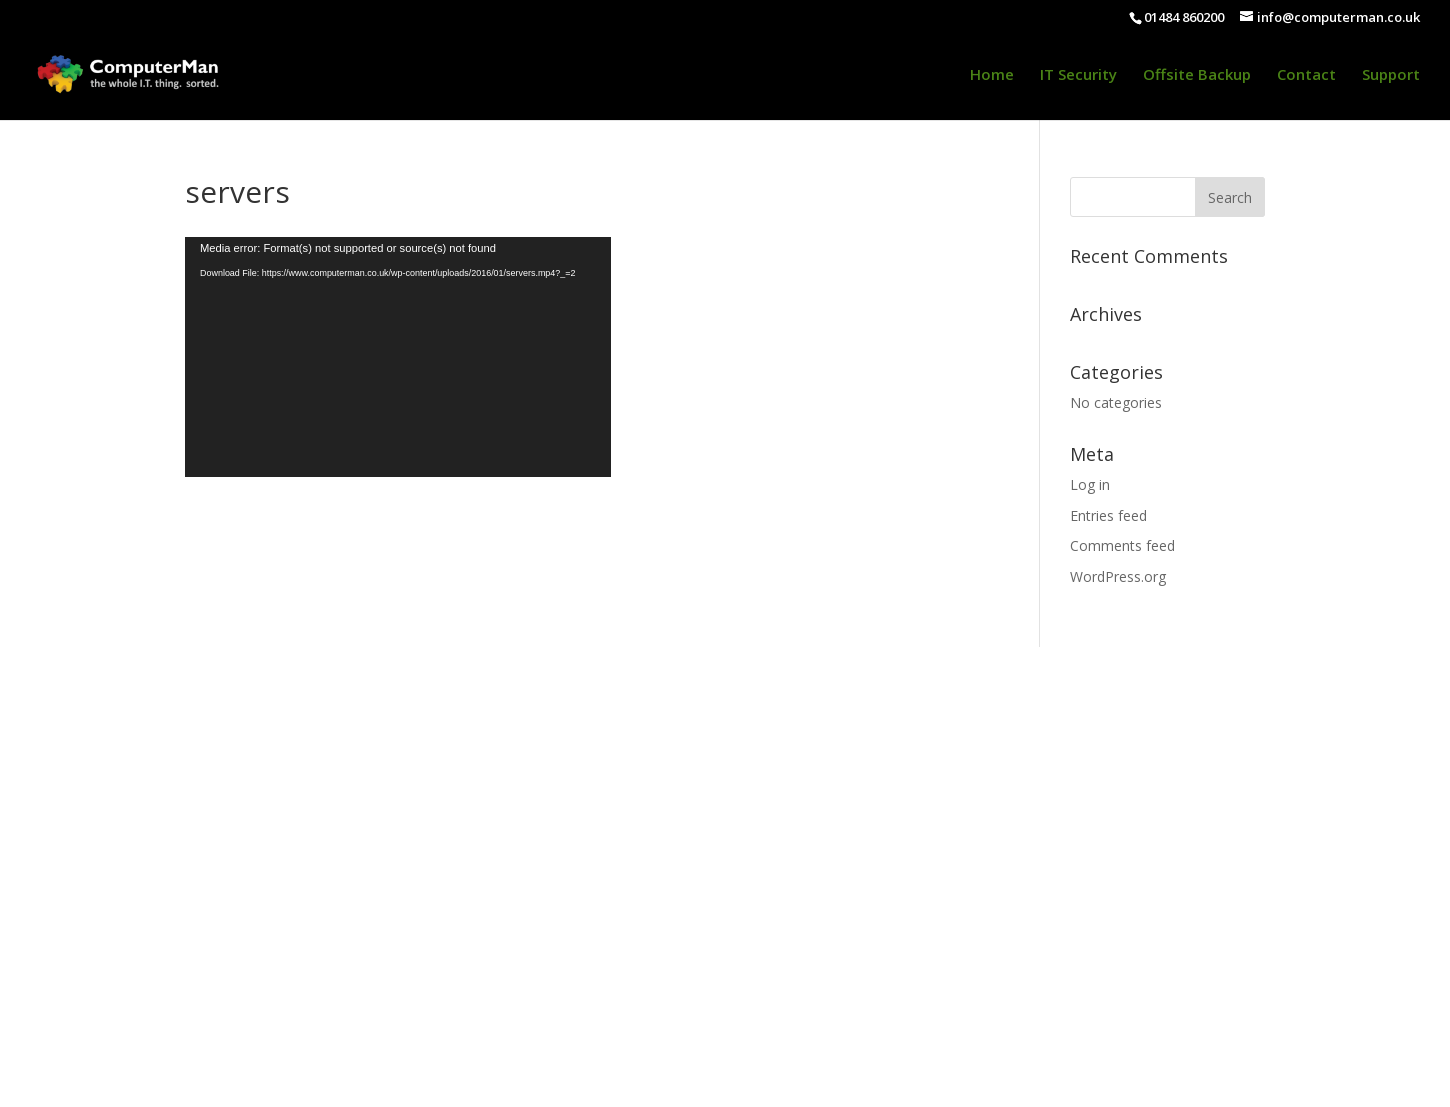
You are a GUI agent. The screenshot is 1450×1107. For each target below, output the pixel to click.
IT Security (1078, 75)
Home (992, 75)
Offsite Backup (1197, 75)
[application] (398, 357)
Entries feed (1108, 515)
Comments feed (1122, 545)
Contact (1306, 75)
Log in (1090, 484)
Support (1391, 75)
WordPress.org (1118, 576)
